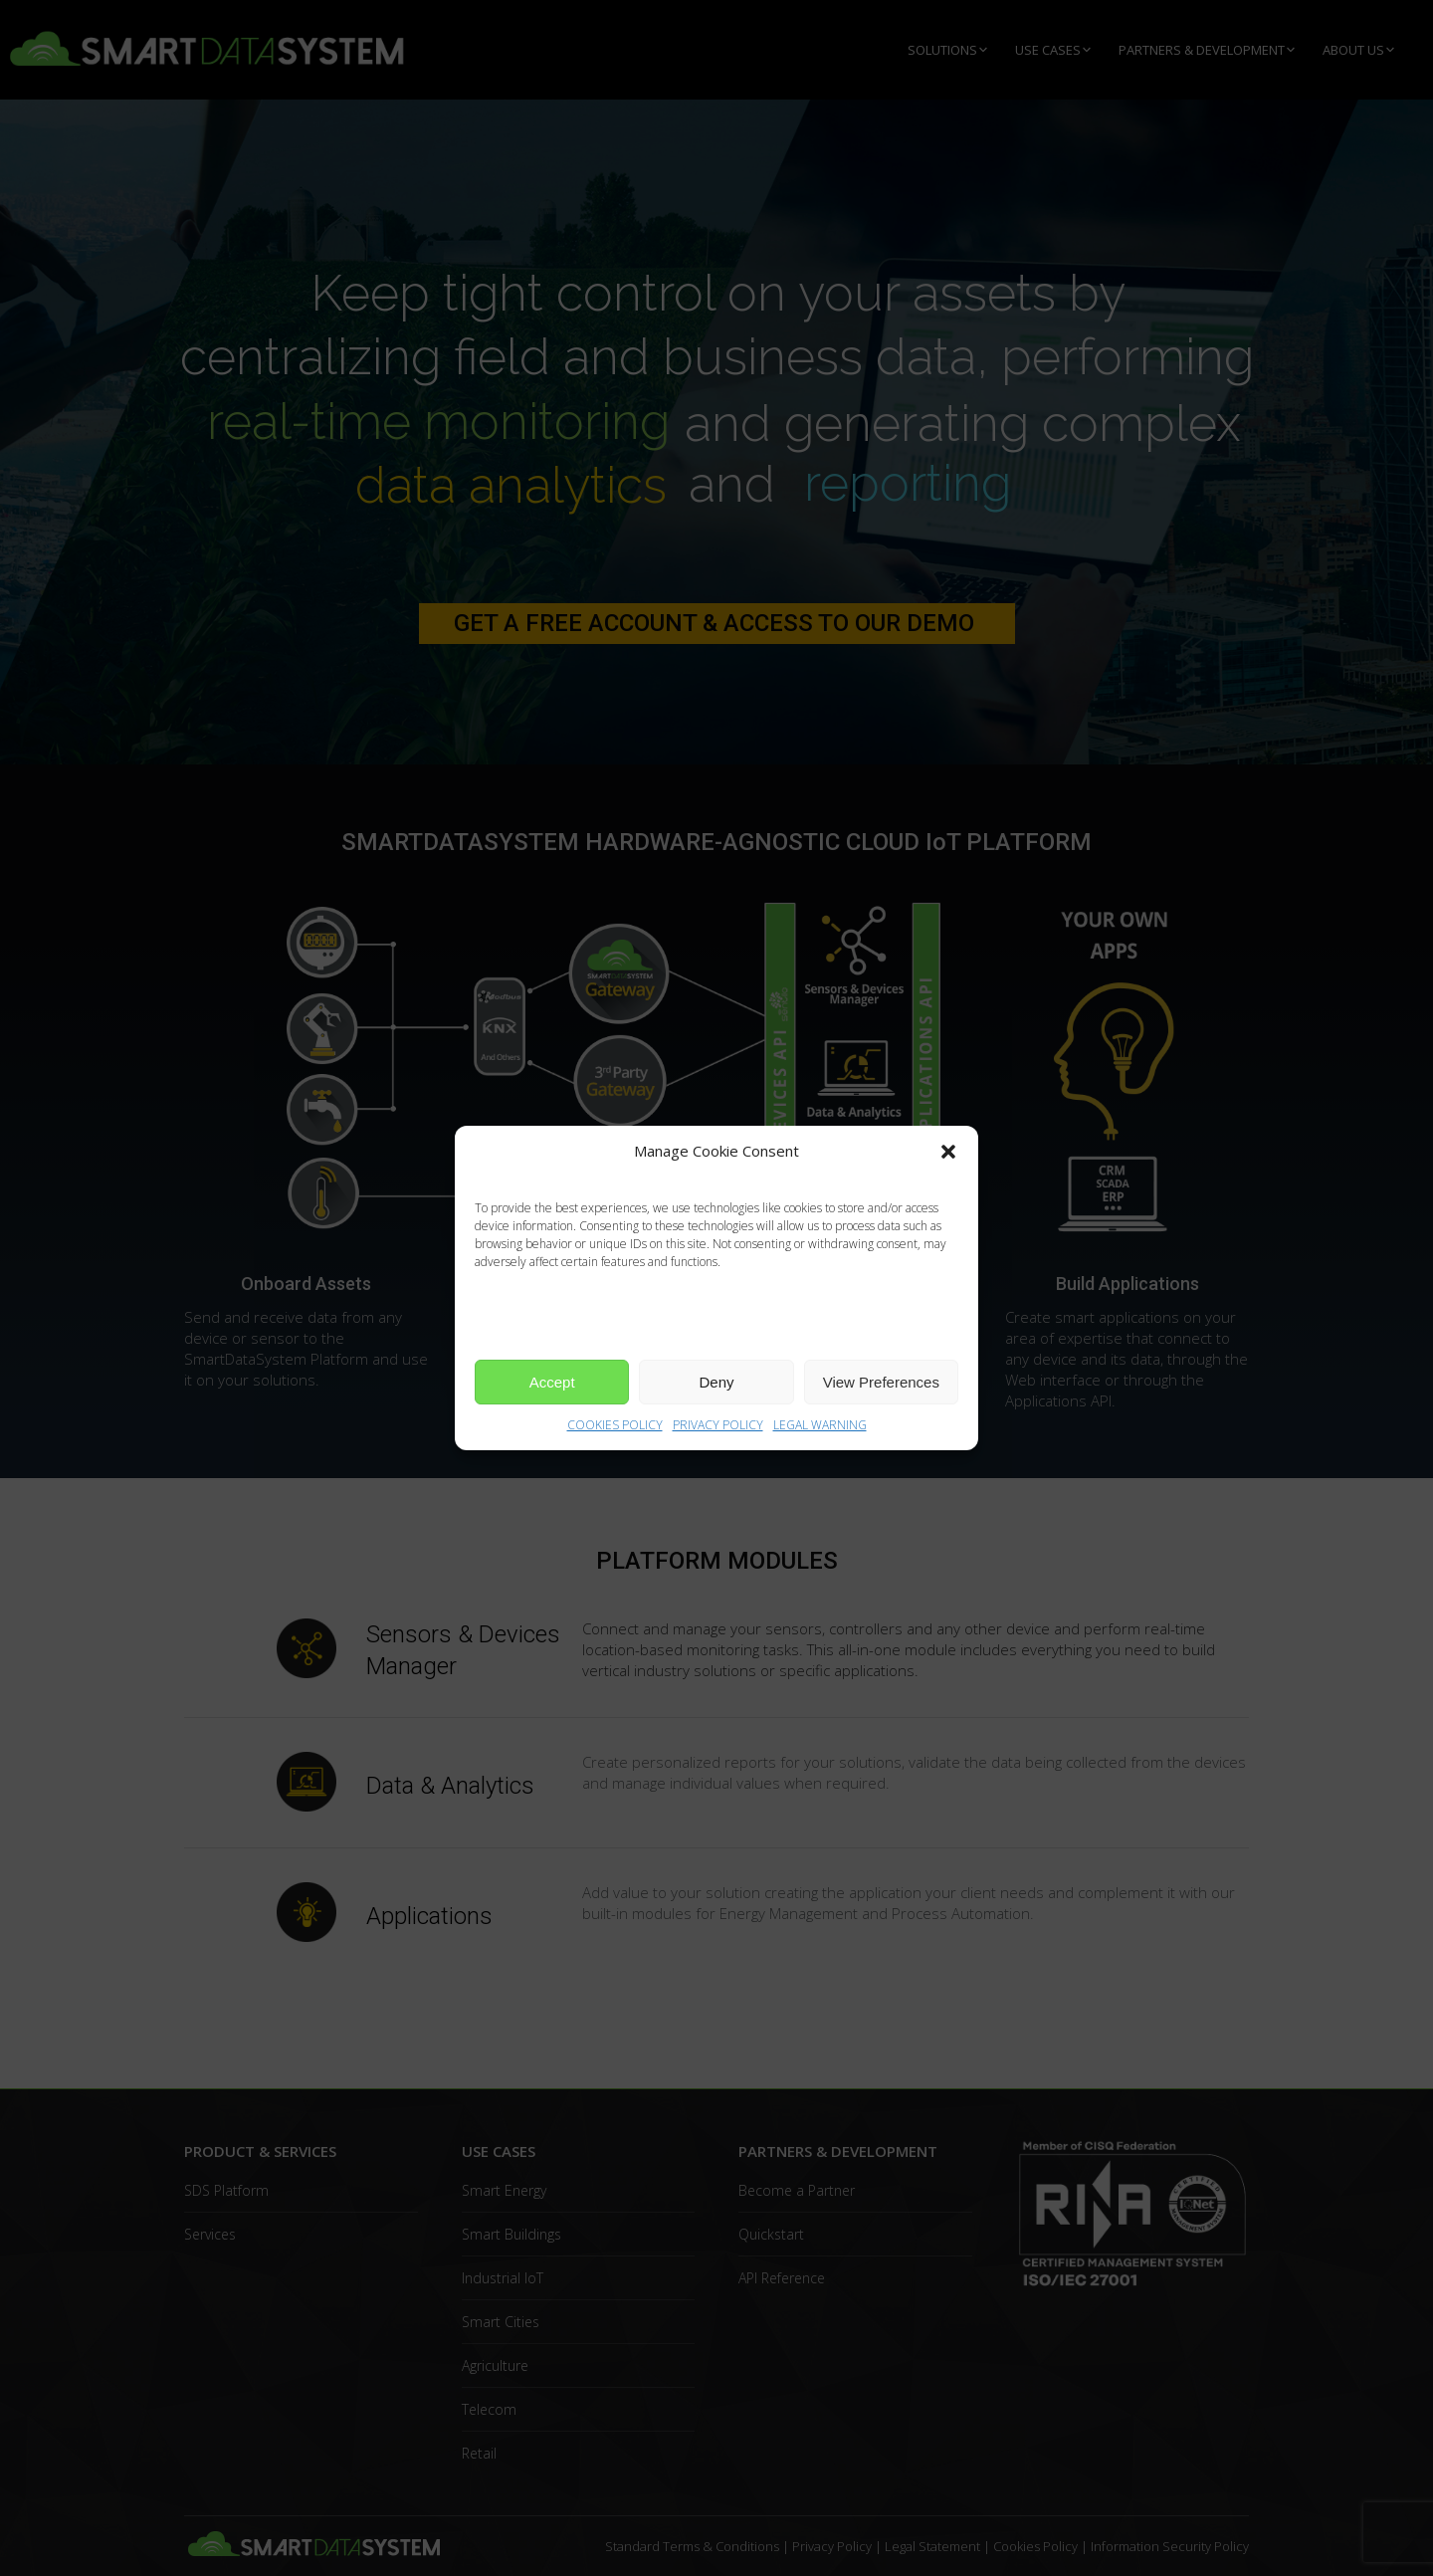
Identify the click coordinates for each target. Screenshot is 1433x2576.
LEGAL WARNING (820, 1424)
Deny (716, 1382)
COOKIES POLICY (615, 1424)
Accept (552, 1382)
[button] (948, 1152)
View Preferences (881, 1382)
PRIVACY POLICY (718, 1424)
